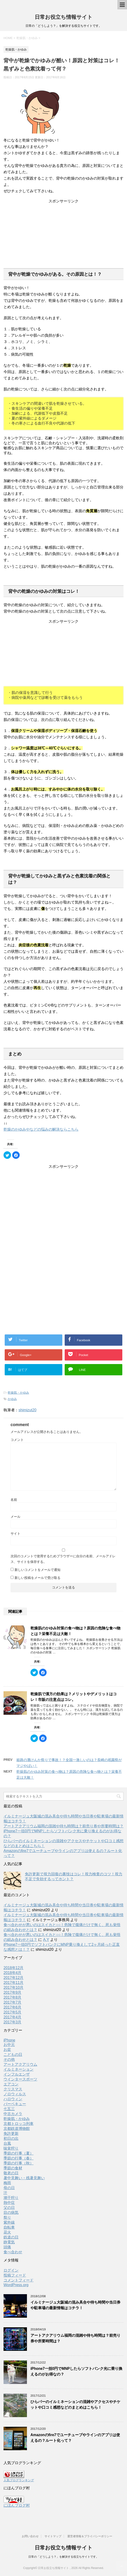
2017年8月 (13, 1997)
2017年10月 (13, 1988)
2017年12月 (13, 1978)
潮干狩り (11, 2198)
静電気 (9, 2242)
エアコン (11, 2084)
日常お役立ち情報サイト (64, 17)
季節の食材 (13, 2168)
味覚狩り (11, 2148)
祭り (7, 2217)
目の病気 (11, 2212)
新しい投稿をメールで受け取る (37, 1578)
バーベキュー (15, 2104)
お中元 (9, 2045)
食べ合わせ (13, 2252)
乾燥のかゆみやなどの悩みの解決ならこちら (41, 1129)
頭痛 (7, 2247)
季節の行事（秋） (19, 2163)
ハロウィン (13, 2099)
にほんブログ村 (17, 2505)
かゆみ (12, 1399)
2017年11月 (13, 1983)
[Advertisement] (63, 233)
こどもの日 (13, 2055)
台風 (7, 2143)
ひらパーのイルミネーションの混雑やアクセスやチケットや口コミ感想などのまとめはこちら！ (75, 2404)
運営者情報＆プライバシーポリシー (89, 2536)
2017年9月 (13, 1992)
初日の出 (11, 2138)
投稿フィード (15, 2275)
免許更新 (11, 2134)
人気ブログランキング (19, 2480)
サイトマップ (53, 2536)
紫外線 (9, 2222)
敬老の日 (11, 2173)
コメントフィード (19, 2280)
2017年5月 (13, 2012)
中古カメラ (13, 2114)
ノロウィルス (15, 2094)
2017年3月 (13, 2022)
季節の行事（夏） (19, 2153)
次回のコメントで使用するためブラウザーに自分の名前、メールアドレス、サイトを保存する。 (63, 1559)
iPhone (9, 2040)
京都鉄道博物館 (17, 2129)
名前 (14, 1500)
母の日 (9, 2188)
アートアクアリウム (20, 2064)
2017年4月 (13, 2017)
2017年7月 (13, 2002)
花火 (7, 2232)
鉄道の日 (11, 2237)
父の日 (9, 2208)
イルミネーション (19, 2069)
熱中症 (9, 2203)
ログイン (11, 2270)
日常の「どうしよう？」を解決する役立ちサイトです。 (63, 2556)
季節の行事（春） (19, 2158)
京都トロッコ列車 (19, 2124)
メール (15, 1516)
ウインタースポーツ (20, 2079)
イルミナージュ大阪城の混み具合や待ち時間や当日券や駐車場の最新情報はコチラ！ (75, 2305)
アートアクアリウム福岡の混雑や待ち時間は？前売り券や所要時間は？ (63, 1826)
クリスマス (13, 2089)
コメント (17, 1440)
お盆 (7, 2050)
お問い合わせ (30, 2536)
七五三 (9, 2109)
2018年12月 (13, 1968)
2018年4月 (13, 1973)
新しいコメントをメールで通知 (37, 1570)
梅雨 (7, 2183)
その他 (9, 2059)
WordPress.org (16, 2285)
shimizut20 (27, 1410)
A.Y (46, 1940)
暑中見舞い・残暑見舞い (24, 2178)
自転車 (9, 2227)
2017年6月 (13, 2007)
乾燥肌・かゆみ (18, 1392)
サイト (15, 1533)
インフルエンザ (17, 2074)
